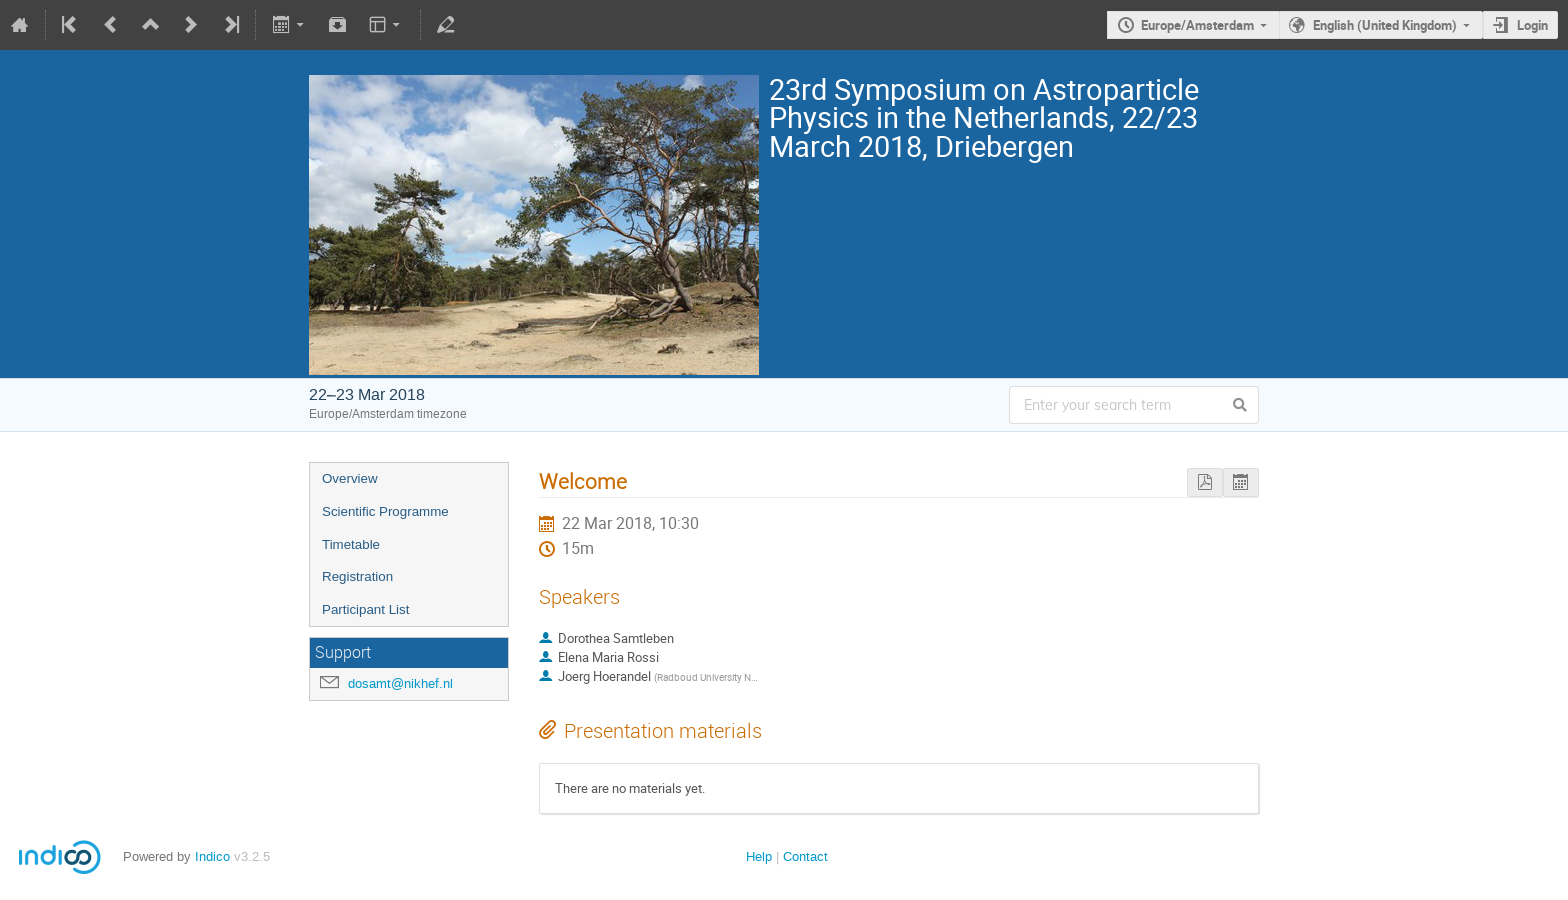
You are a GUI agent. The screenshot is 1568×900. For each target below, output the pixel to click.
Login (1532, 25)
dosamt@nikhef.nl (400, 683)
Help (759, 856)
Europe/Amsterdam (1197, 25)
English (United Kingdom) (1385, 25)
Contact (805, 856)
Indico (212, 856)
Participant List (365, 609)
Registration (357, 576)
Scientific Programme (385, 511)
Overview (350, 478)
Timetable (351, 544)
